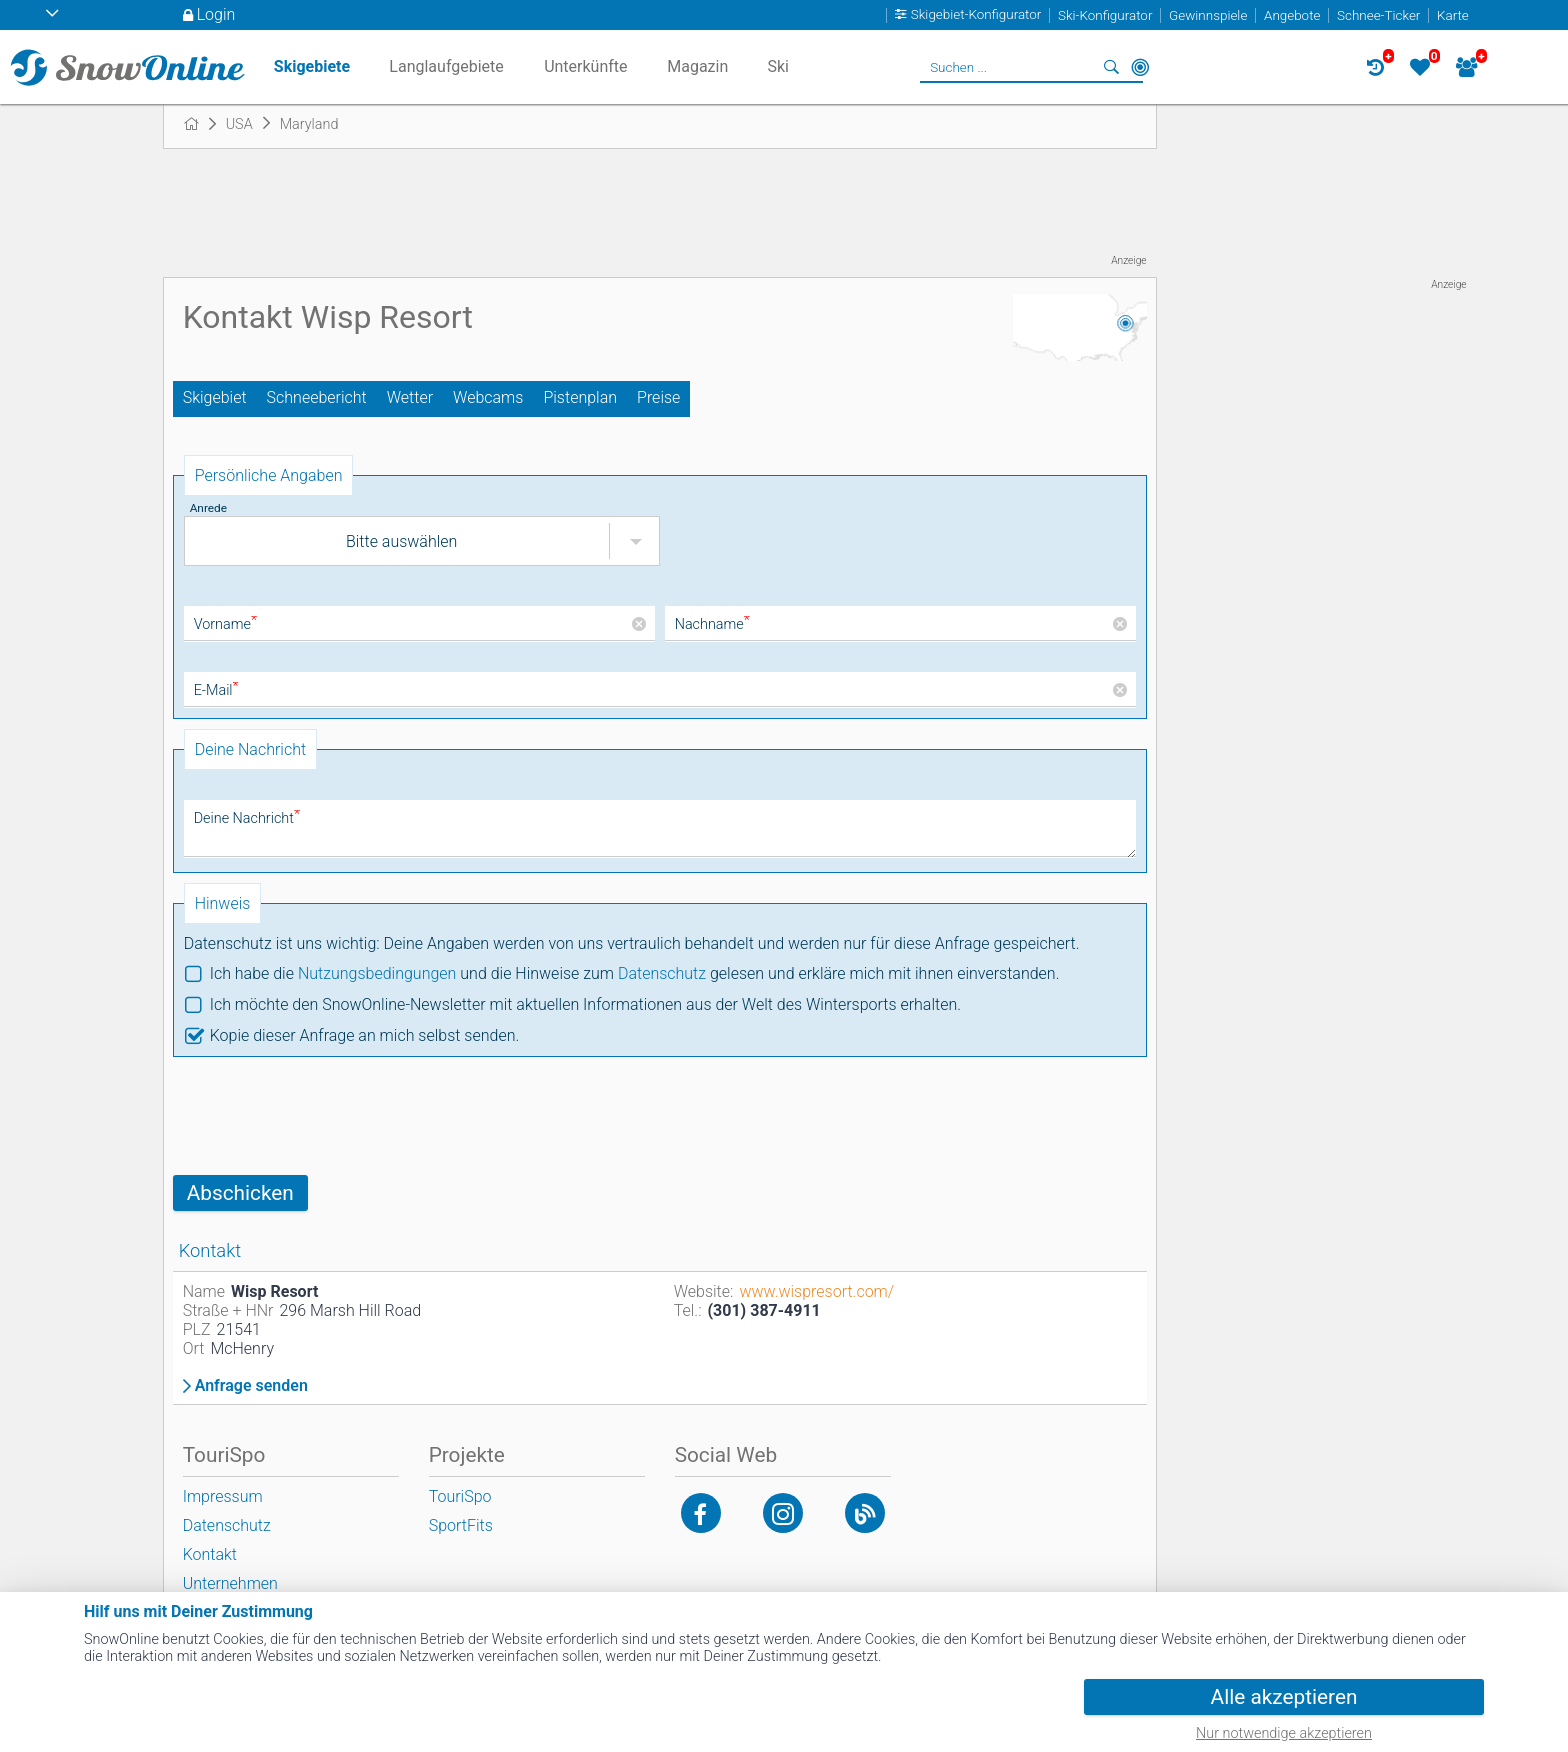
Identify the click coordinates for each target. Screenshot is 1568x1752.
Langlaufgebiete (446, 66)
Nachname (712, 624)
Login (216, 14)
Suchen (1112, 67)
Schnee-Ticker (1378, 15)
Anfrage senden (251, 1386)
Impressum (223, 1496)
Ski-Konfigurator (1105, 15)
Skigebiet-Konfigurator (976, 15)
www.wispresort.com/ (816, 1291)
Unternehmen (230, 1583)
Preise (658, 397)
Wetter (410, 397)
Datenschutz (662, 973)
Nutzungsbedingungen (377, 973)
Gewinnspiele (1208, 15)
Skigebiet (215, 397)
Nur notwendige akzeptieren (1284, 1733)
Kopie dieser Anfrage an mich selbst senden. (365, 1035)
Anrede (208, 508)
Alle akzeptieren (1284, 1697)
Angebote (1292, 15)
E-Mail (216, 690)
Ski (778, 66)
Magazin (697, 66)
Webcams (488, 397)
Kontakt (210, 1554)
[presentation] (325, 1116)
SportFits (461, 1525)
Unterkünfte (585, 66)
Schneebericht (317, 397)
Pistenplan (580, 397)
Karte (1453, 15)
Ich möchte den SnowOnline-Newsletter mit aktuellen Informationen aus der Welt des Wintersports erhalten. (585, 1004)
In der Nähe (1140, 67)
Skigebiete (312, 66)
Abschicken (240, 1193)
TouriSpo (460, 1496)
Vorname (225, 624)
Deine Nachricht (247, 818)
